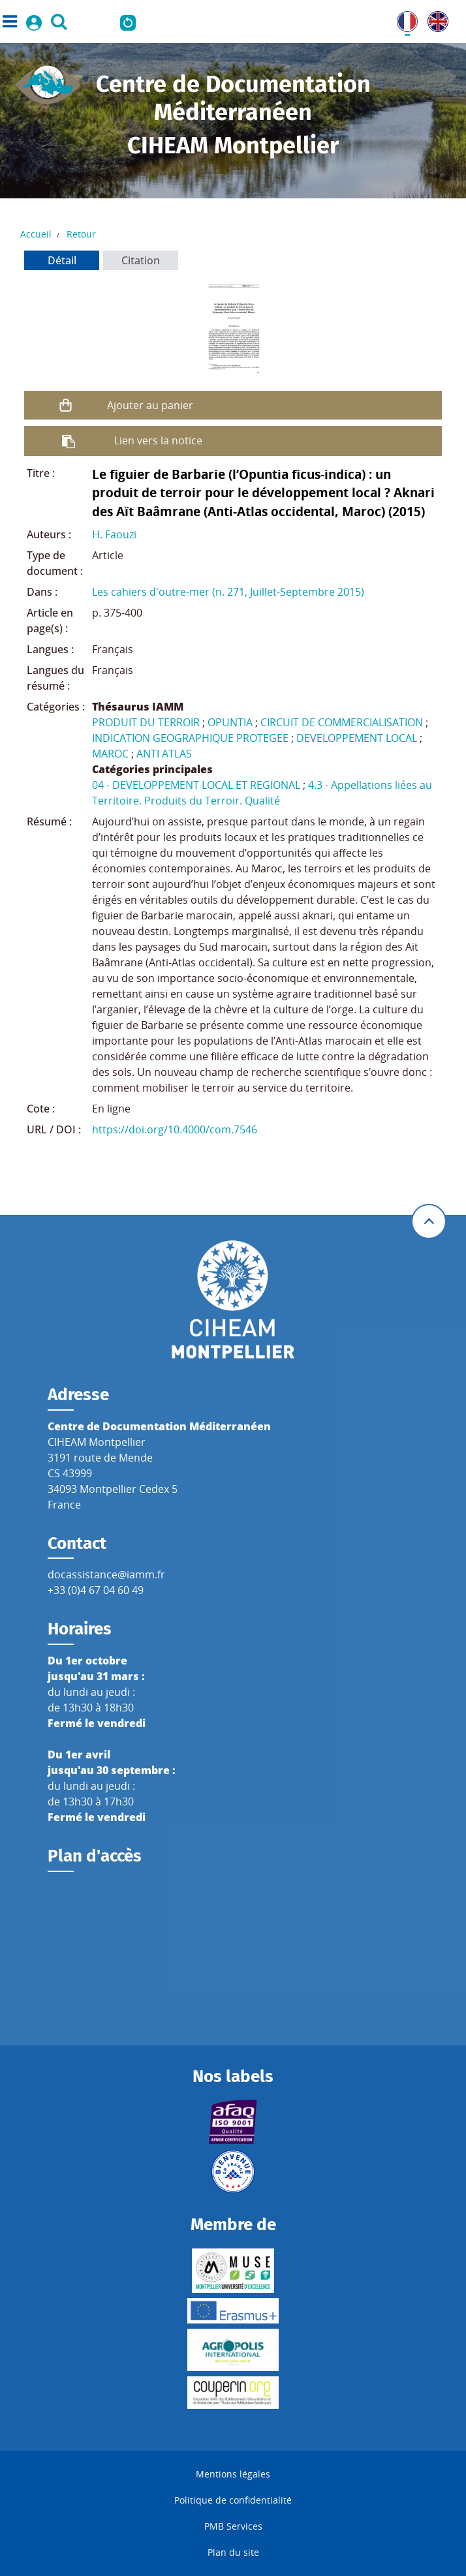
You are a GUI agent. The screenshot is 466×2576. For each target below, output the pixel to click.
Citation (140, 260)
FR (403, 19)
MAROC (110, 753)
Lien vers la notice (158, 440)
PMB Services (233, 2526)
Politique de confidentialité (233, 2500)
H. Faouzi (114, 534)
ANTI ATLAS (164, 753)
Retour (81, 234)
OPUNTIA (230, 722)
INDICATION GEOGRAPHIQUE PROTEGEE (190, 738)
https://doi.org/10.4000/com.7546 (174, 1129)
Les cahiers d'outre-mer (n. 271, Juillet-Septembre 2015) (228, 592)
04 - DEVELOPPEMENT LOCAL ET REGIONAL (196, 785)
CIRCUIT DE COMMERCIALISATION (341, 722)
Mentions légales (233, 2474)
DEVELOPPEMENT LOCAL (356, 738)
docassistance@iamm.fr (106, 1574)
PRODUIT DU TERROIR (146, 722)
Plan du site (233, 2552)
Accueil (36, 234)
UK (434, 19)
